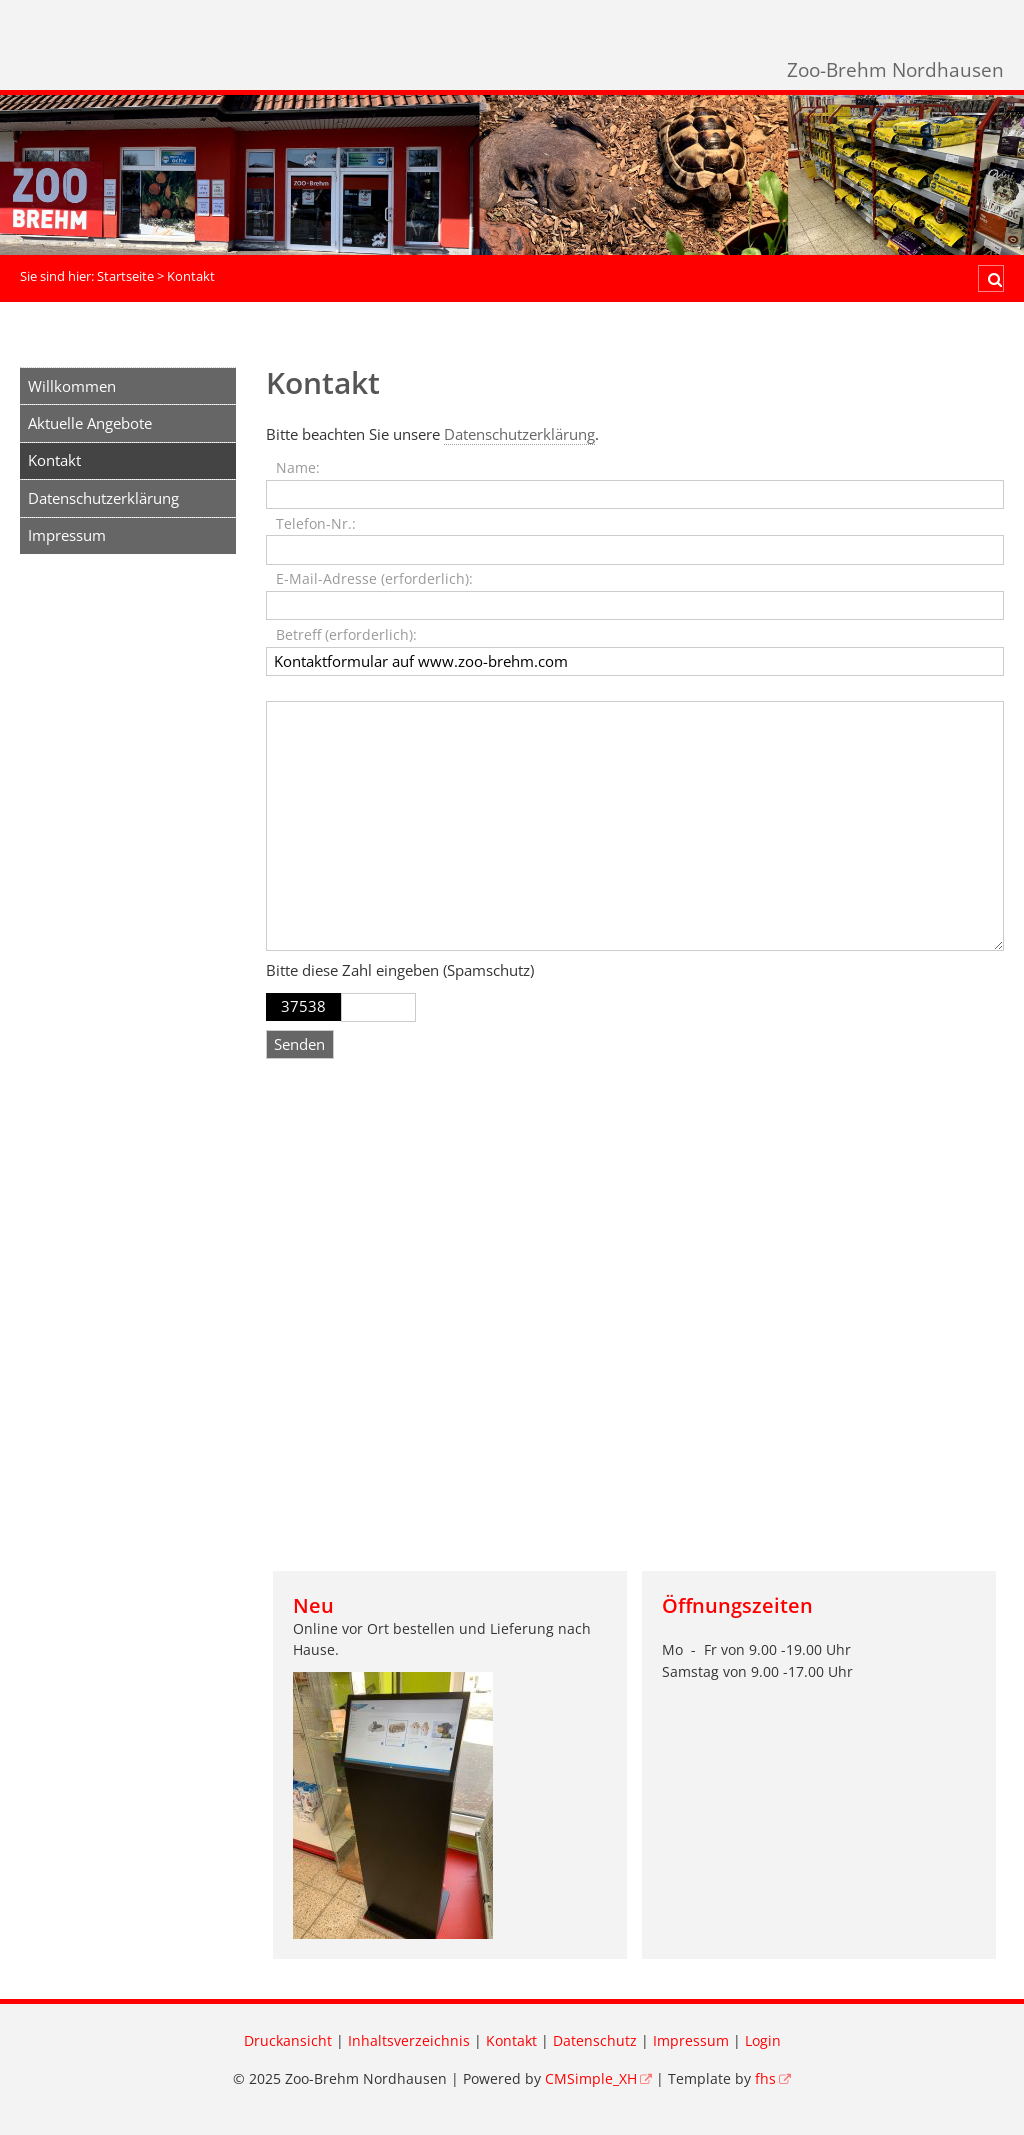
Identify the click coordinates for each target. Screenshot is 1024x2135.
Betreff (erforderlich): (346, 635)
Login (763, 2041)
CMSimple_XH (591, 2079)
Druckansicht (288, 2041)
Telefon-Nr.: (316, 524)
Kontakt (511, 2041)
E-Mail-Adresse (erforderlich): (374, 579)
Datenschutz (595, 2041)
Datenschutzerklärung (103, 498)
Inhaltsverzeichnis (409, 2041)
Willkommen (72, 386)
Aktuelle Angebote (90, 423)
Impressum (67, 535)
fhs (765, 2079)
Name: (298, 468)
